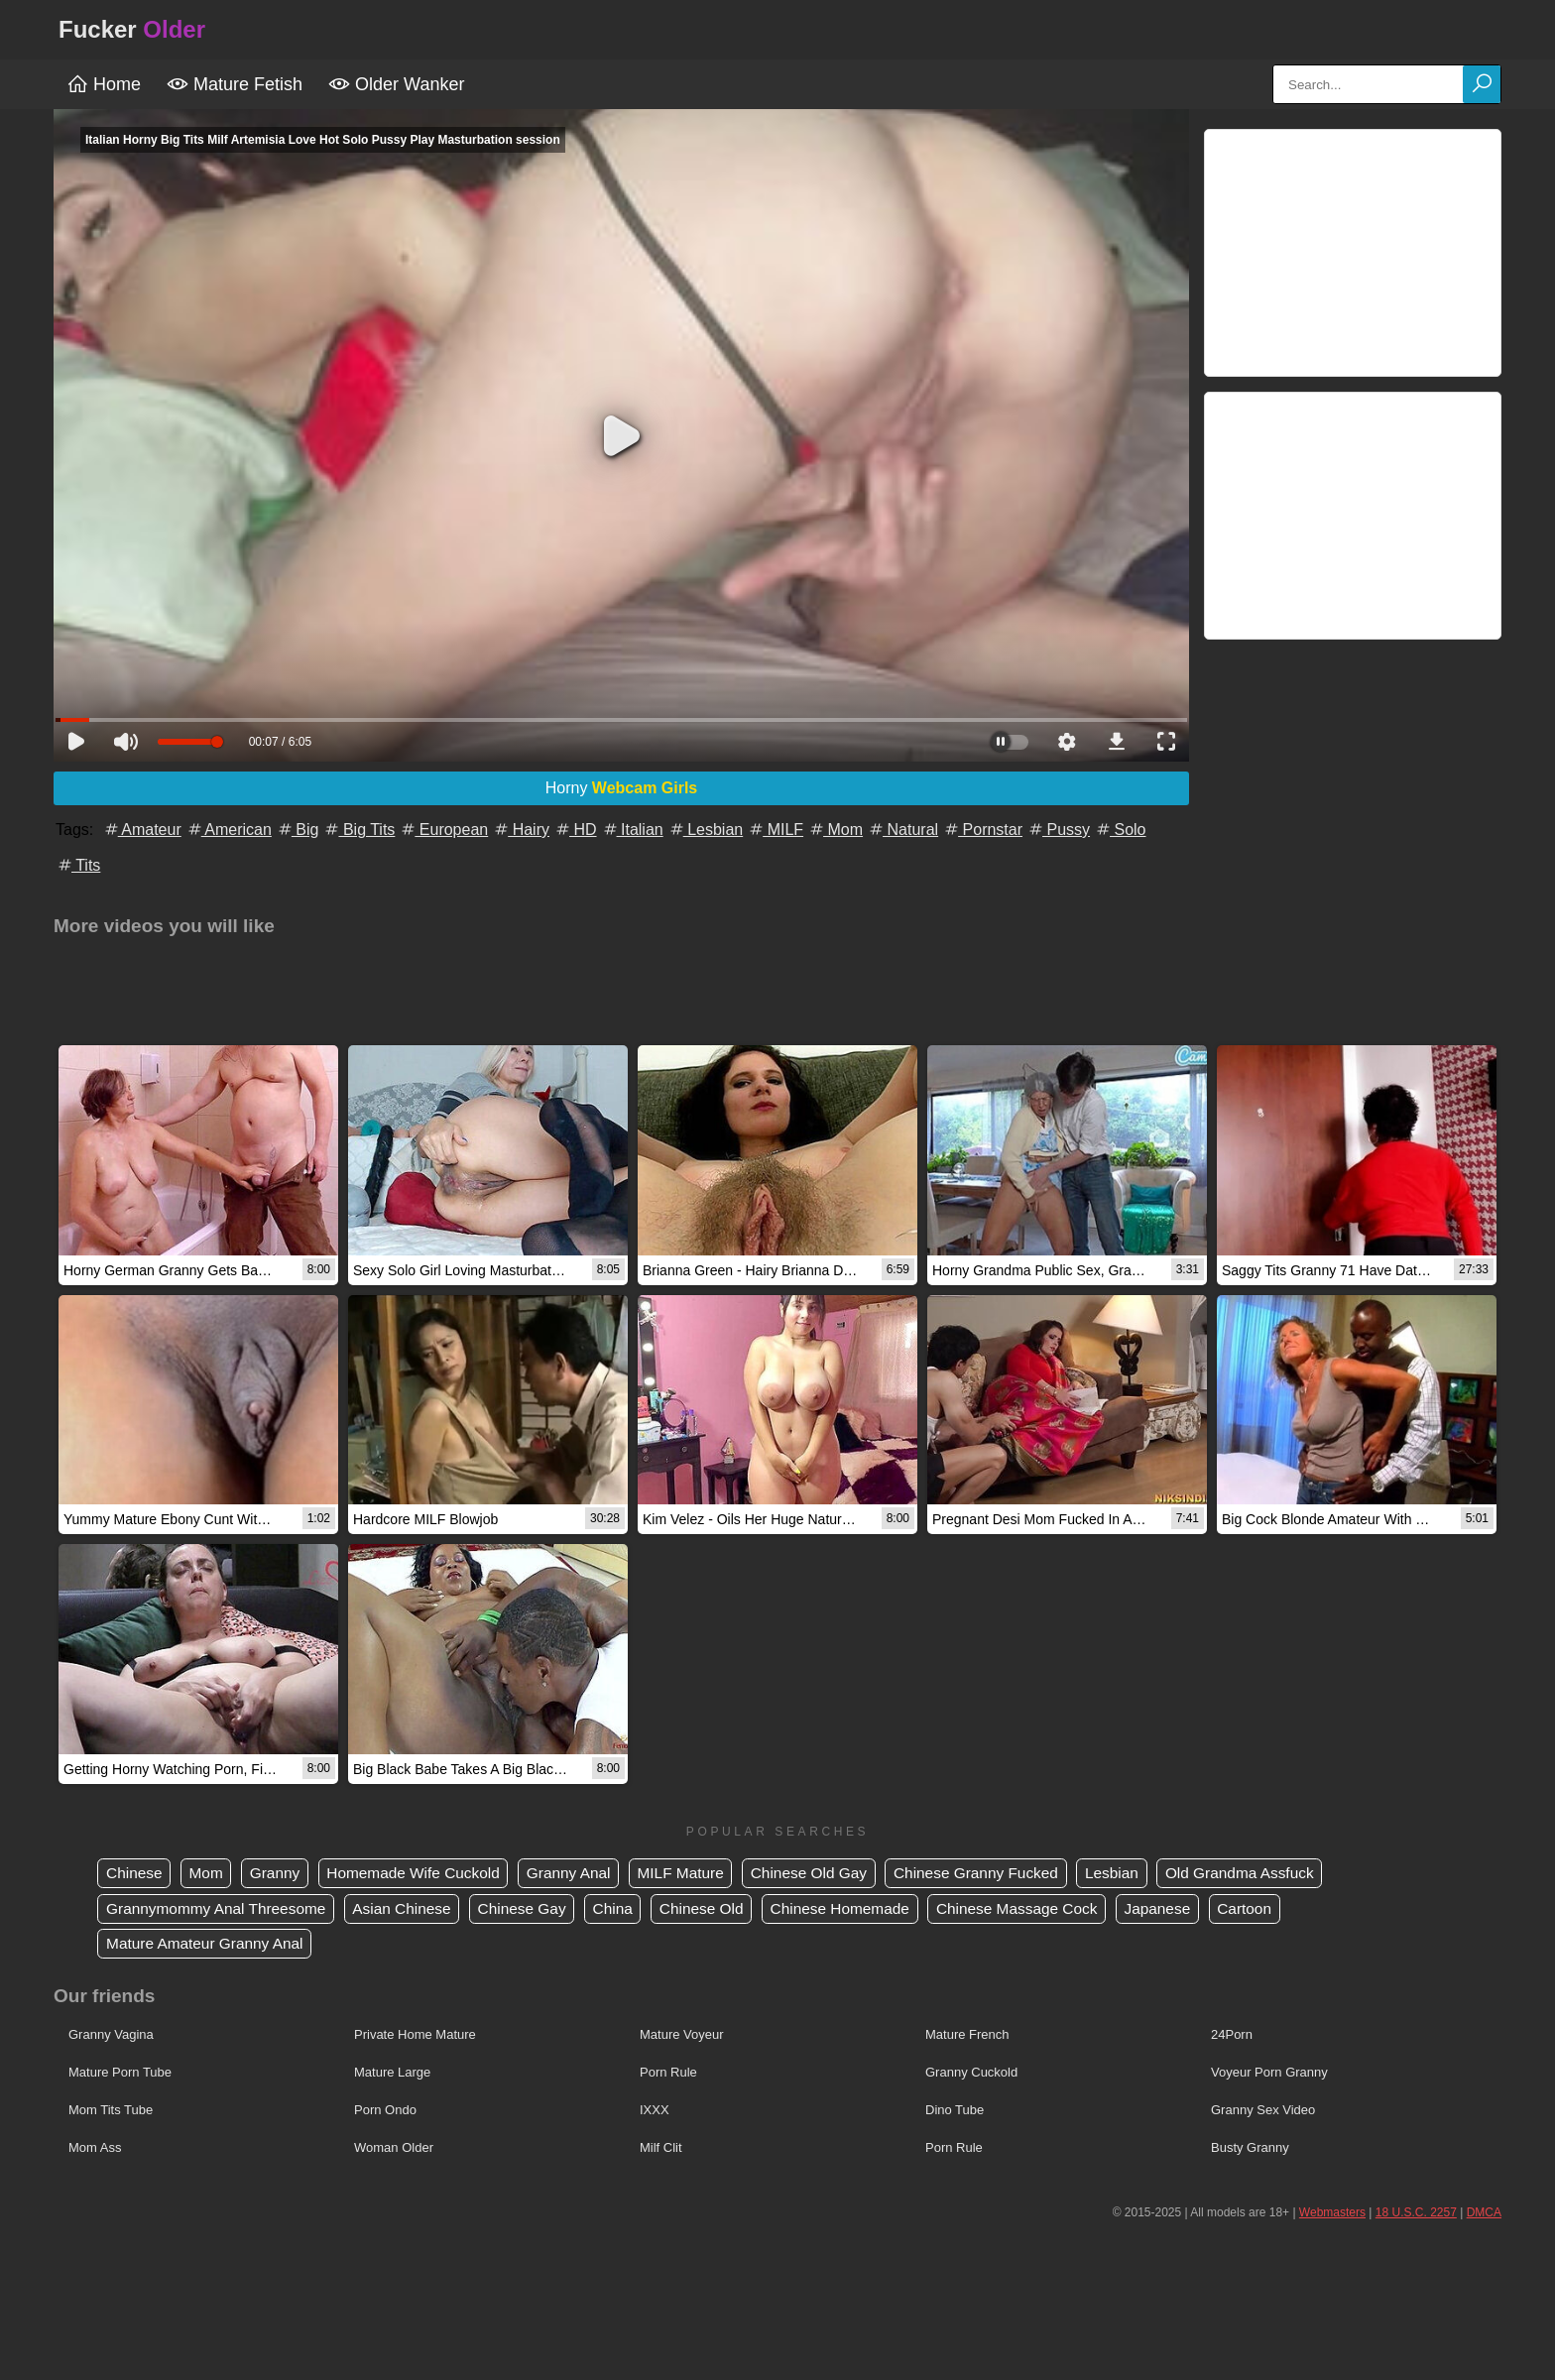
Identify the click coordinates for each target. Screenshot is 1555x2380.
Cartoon (1287, 1909)
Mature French (967, 2036)
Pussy (1058, 829)
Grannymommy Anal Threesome (221, 1909)
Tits (78, 865)
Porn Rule (668, 2074)
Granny (281, 1873)
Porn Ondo (385, 2111)
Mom (835, 829)
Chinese (136, 1873)
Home (103, 84)
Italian (632, 829)
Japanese (1197, 1909)
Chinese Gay (538, 1909)
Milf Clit (661, 2149)
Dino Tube (954, 2111)
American (228, 829)
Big (297, 829)
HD (575, 829)
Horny (621, 787)
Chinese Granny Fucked (1009, 1873)
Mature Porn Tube (120, 2074)
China (633, 1909)
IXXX (654, 2111)
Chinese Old (725, 1909)
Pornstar (982, 829)
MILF (775, 829)
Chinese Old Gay (836, 1873)
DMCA (1484, 2214)
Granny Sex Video (1263, 2111)
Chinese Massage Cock (1052, 1909)
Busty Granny (1250, 2149)
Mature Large (392, 2074)
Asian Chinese (413, 1909)
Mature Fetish (234, 84)
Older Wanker (396, 84)
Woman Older (393, 2149)
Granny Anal (586, 1873)
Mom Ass (94, 2149)
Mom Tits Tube (110, 2111)
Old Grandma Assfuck (1283, 1873)
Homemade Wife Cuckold (425, 1873)
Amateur (141, 829)
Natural (902, 829)
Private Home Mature (415, 2036)
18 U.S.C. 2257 (1416, 2214)
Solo (1119, 829)
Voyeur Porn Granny (1269, 2074)
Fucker (132, 29)
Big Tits (358, 829)
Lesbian (705, 829)
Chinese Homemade (868, 1909)
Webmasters (1332, 2214)
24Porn (1232, 2036)
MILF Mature (703, 1873)
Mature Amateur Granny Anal (209, 1945)
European (443, 829)
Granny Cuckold (971, 2074)
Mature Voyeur (682, 2036)
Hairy (520, 829)
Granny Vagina (111, 2036)
